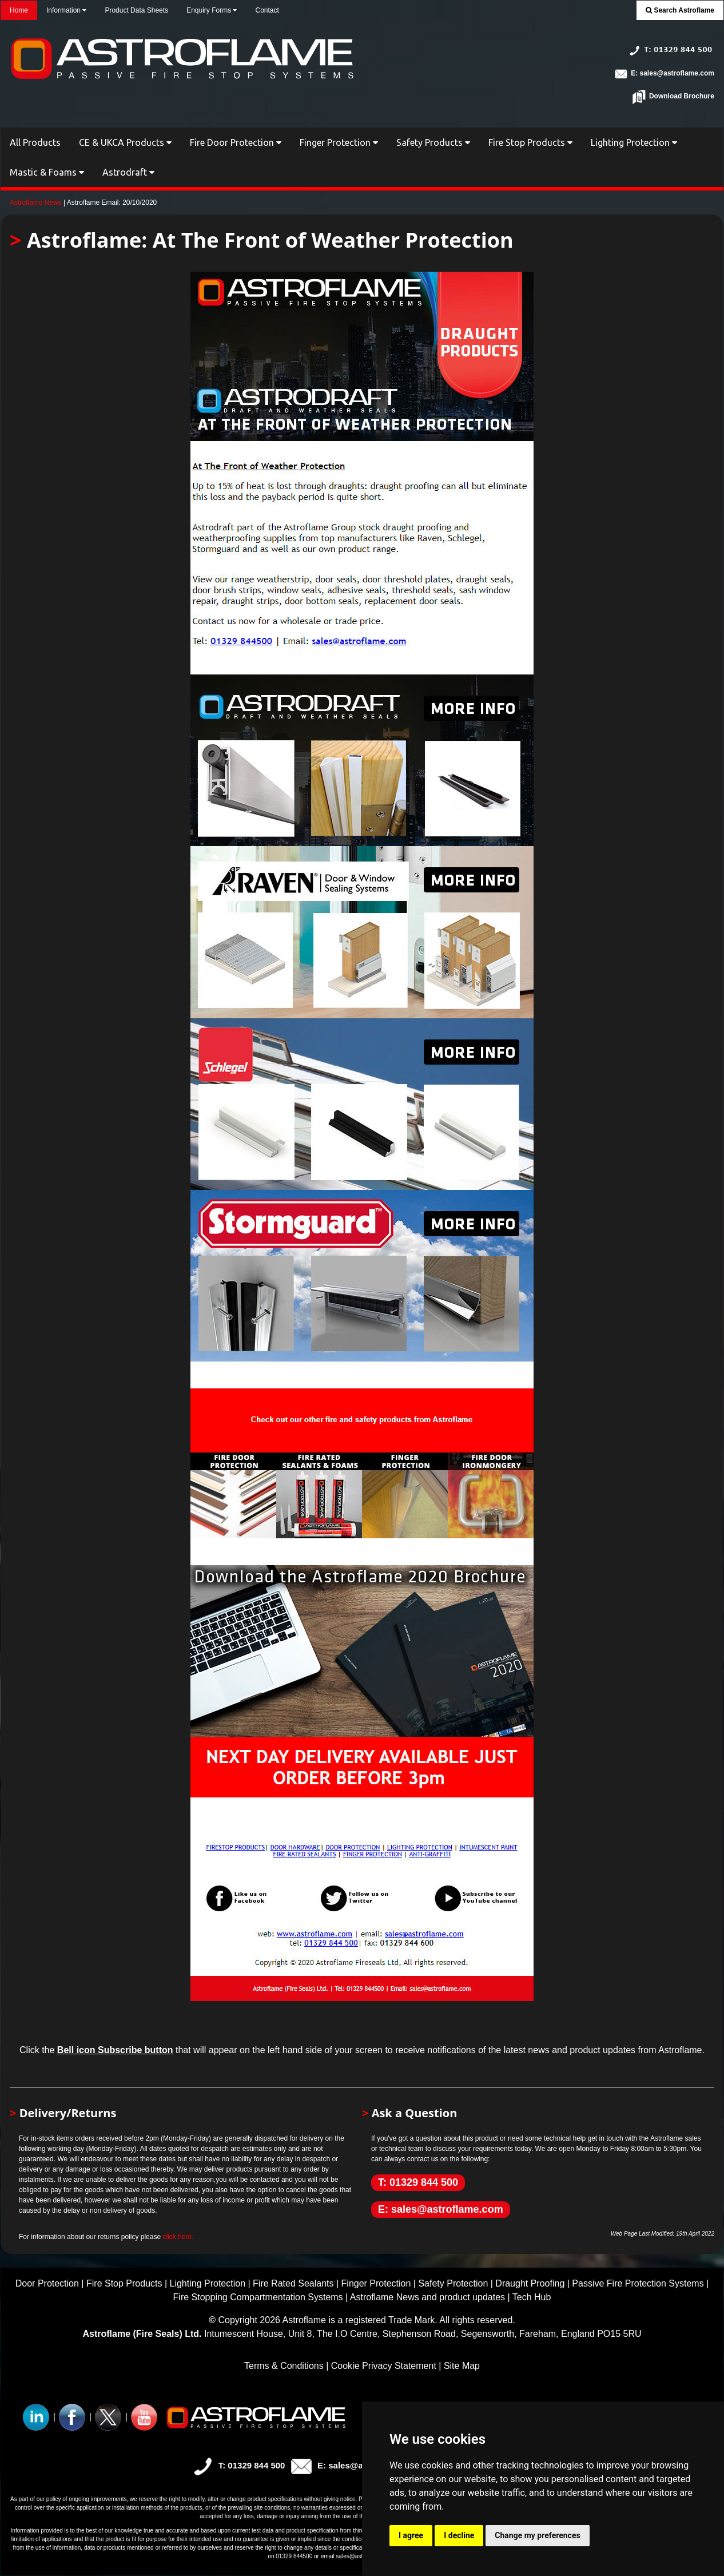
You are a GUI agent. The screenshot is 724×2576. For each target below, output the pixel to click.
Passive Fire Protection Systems (637, 2283)
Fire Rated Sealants (293, 2283)
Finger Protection (339, 142)
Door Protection (47, 2283)
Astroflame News (36, 203)
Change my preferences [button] (537, 2535)
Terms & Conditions (284, 2366)
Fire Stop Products (530, 142)
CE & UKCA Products (125, 142)
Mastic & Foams (47, 172)
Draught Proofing (529, 2283)
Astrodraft (128, 172)
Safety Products (433, 142)
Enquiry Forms (211, 10)
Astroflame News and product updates (427, 2297)
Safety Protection (453, 2283)
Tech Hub (531, 2297)
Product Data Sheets (136, 10)
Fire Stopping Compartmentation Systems (258, 2297)
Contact (267, 10)
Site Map (462, 2366)
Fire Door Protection (235, 142)
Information (66, 10)
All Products (35, 142)
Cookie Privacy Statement (383, 2366)
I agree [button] (411, 2535)
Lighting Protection (634, 142)
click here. (177, 2237)
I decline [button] (459, 2535)
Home (19, 10)
